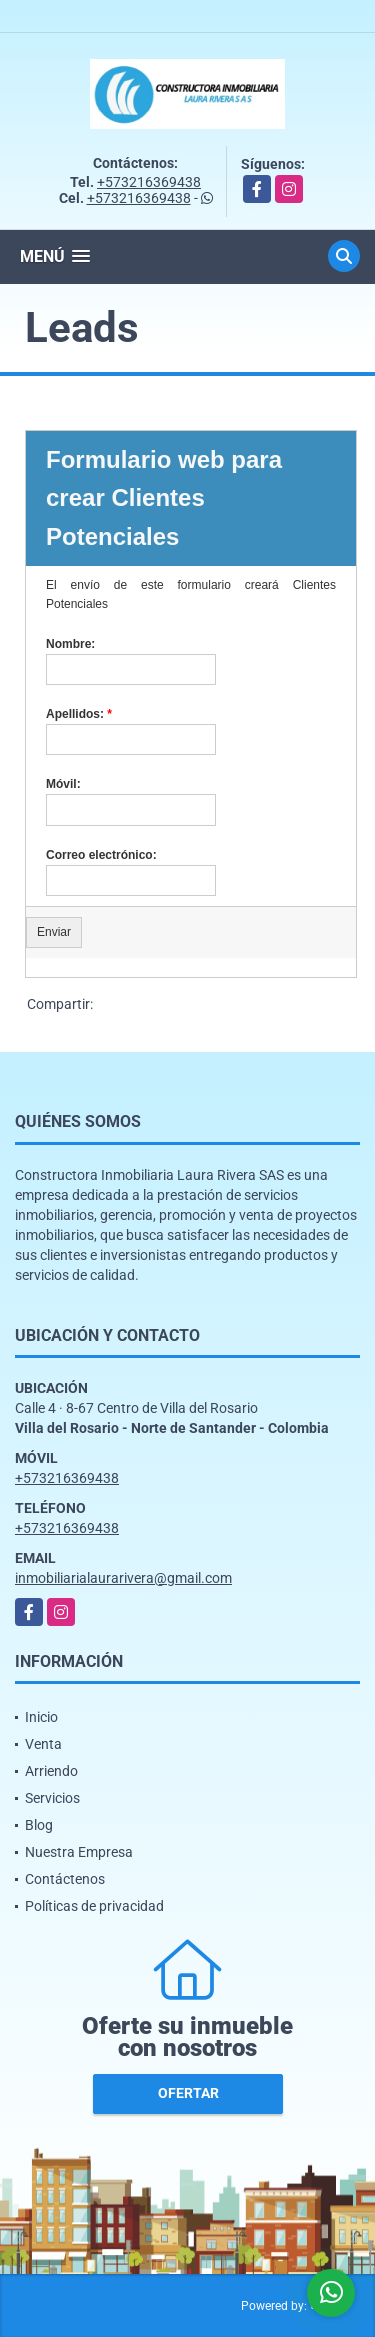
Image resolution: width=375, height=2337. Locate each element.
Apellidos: (79, 714)
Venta (43, 1744)
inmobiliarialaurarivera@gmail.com (123, 1578)
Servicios (52, 1798)
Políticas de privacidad (94, 1906)
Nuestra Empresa (79, 1852)
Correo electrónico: (101, 855)
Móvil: (63, 784)
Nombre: (70, 644)
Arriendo (51, 1771)
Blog (39, 1825)
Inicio (41, 1717)
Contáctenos (65, 1879)
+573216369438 (149, 182)
